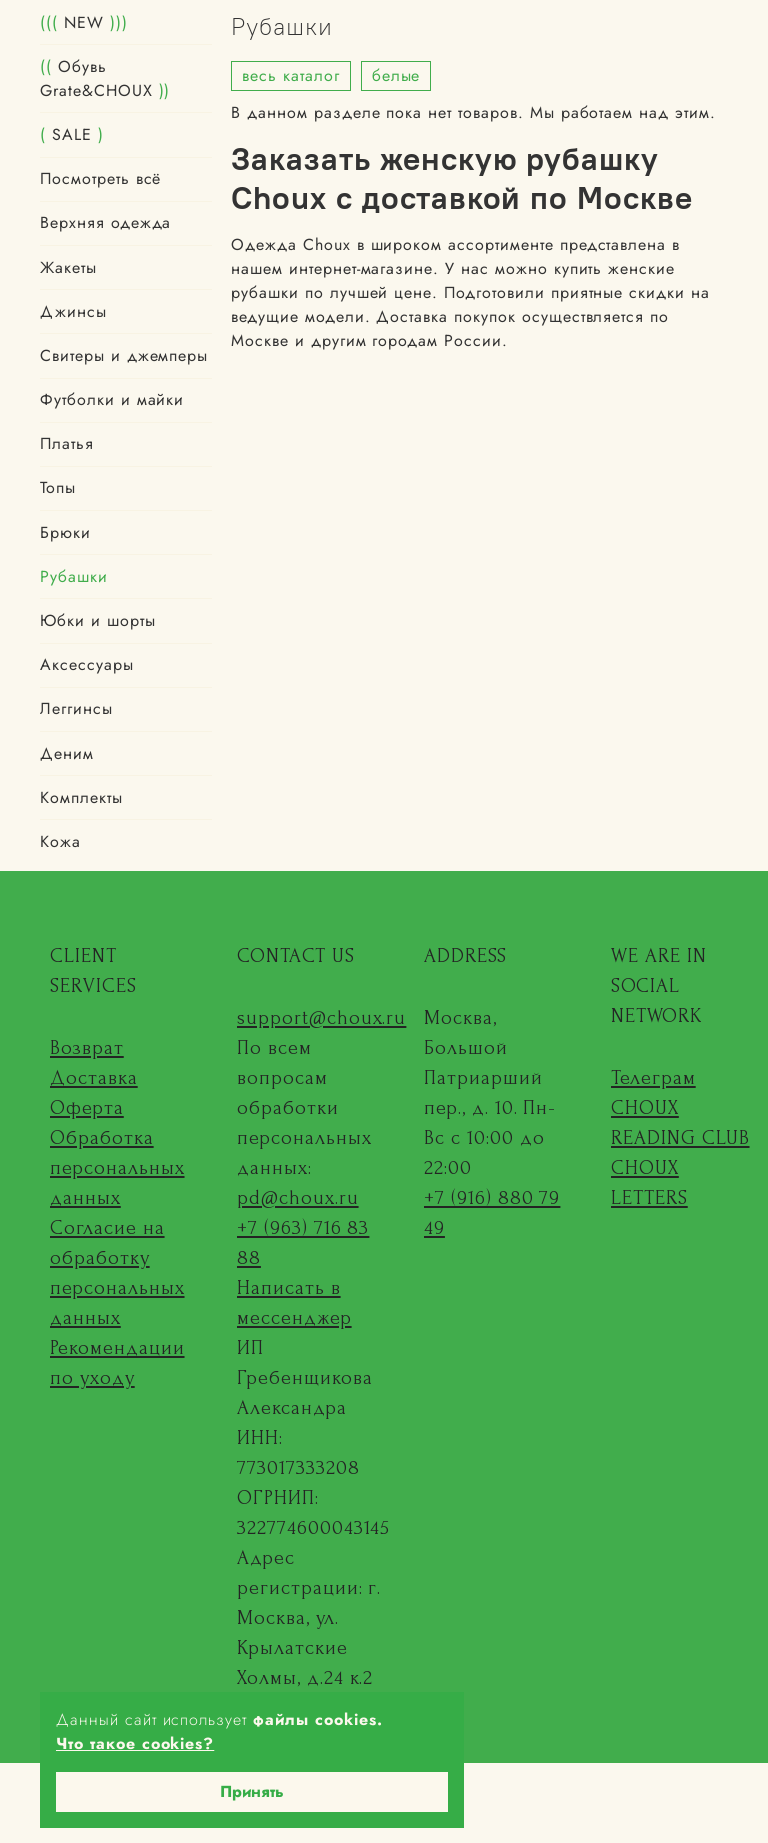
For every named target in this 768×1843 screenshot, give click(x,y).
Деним (67, 753)
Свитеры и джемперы (124, 355)
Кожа (60, 841)
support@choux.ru (321, 1018)
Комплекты (81, 797)
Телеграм (653, 1078)
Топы (58, 487)
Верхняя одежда (105, 222)
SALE (72, 134)
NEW (84, 22)
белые (396, 75)
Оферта (87, 1108)
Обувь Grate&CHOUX (105, 78)
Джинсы (73, 311)
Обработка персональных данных (117, 1168)
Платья (67, 443)
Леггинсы (76, 708)
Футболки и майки (112, 399)
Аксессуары (87, 664)
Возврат (87, 1048)
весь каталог (291, 75)
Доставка (94, 1078)
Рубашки (74, 576)
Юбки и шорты (98, 620)
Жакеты (68, 267)
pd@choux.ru (298, 1198)
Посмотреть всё (100, 178)
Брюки (65, 532)
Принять (252, 1791)
